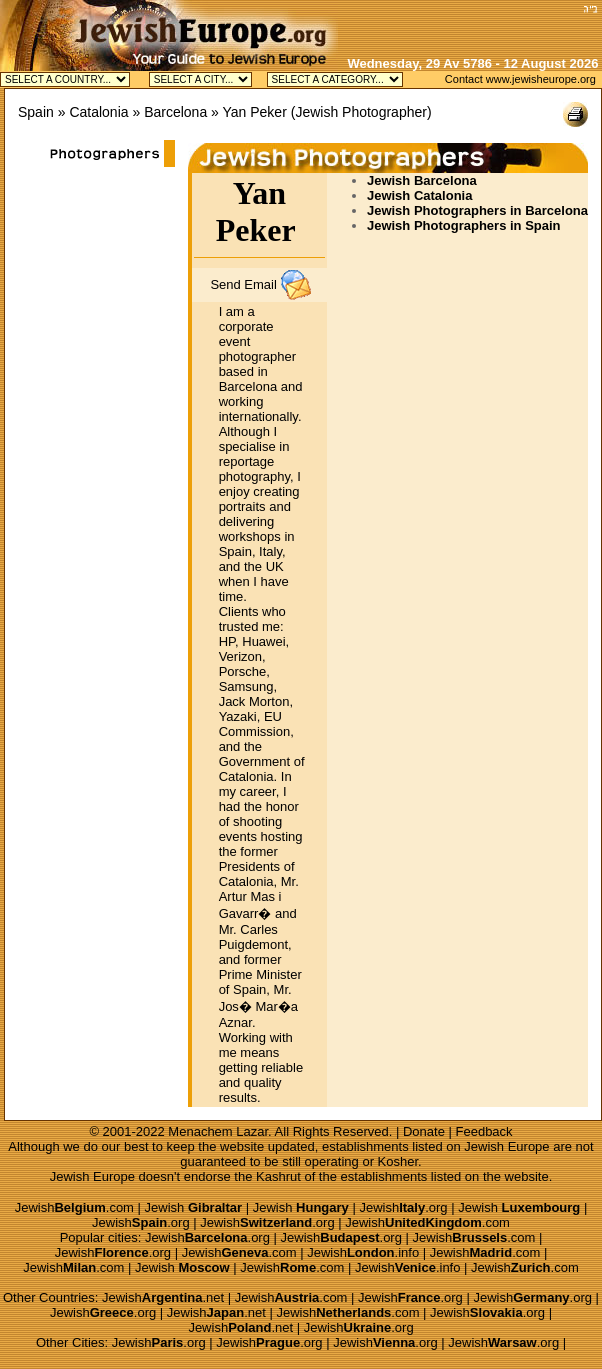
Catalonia (98, 112)
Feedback (484, 1131)
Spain (36, 112)
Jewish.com (74, 1207)
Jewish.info (363, 1252)
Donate (424, 1131)
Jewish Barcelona (422, 180)
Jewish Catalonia (419, 195)
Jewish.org (403, 1207)
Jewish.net (163, 1297)
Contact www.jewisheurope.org (520, 79)
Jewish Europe (506, 1146)
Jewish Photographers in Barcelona (477, 210)
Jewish (194, 1207)
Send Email (243, 284)
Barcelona (175, 112)
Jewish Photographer (361, 112)
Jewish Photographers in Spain (464, 225)
